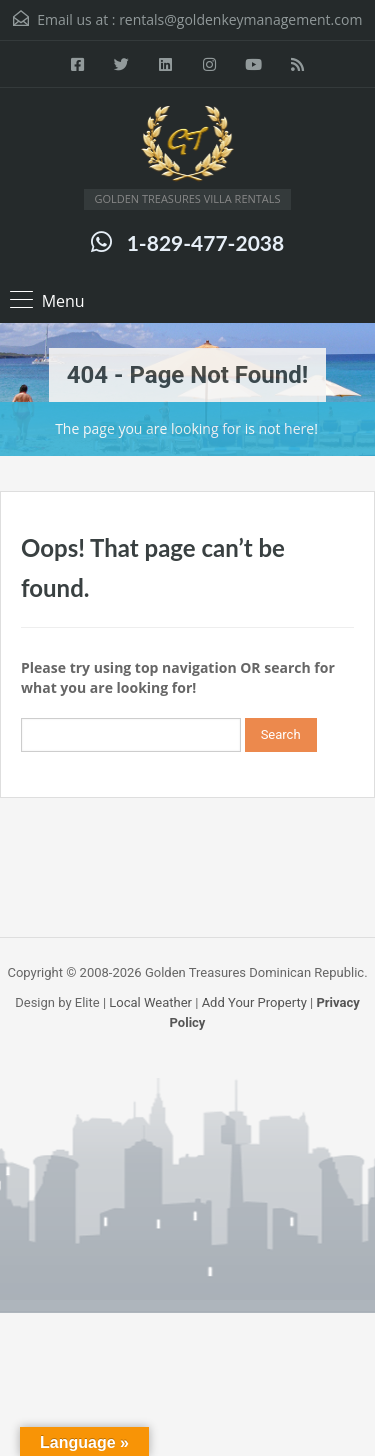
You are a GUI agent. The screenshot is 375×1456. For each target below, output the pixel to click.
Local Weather (150, 1002)
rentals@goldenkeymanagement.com (240, 19)
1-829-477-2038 (205, 242)
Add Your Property (254, 1002)
